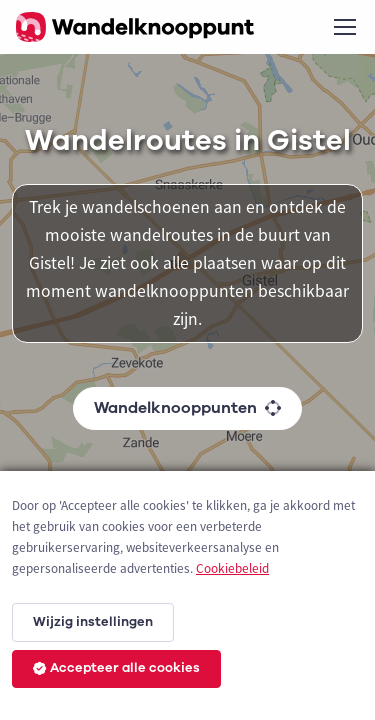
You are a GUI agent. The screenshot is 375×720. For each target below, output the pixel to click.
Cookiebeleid (232, 568)
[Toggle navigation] (344, 27)
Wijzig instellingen (93, 622)
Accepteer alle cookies (116, 668)
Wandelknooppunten (187, 408)
